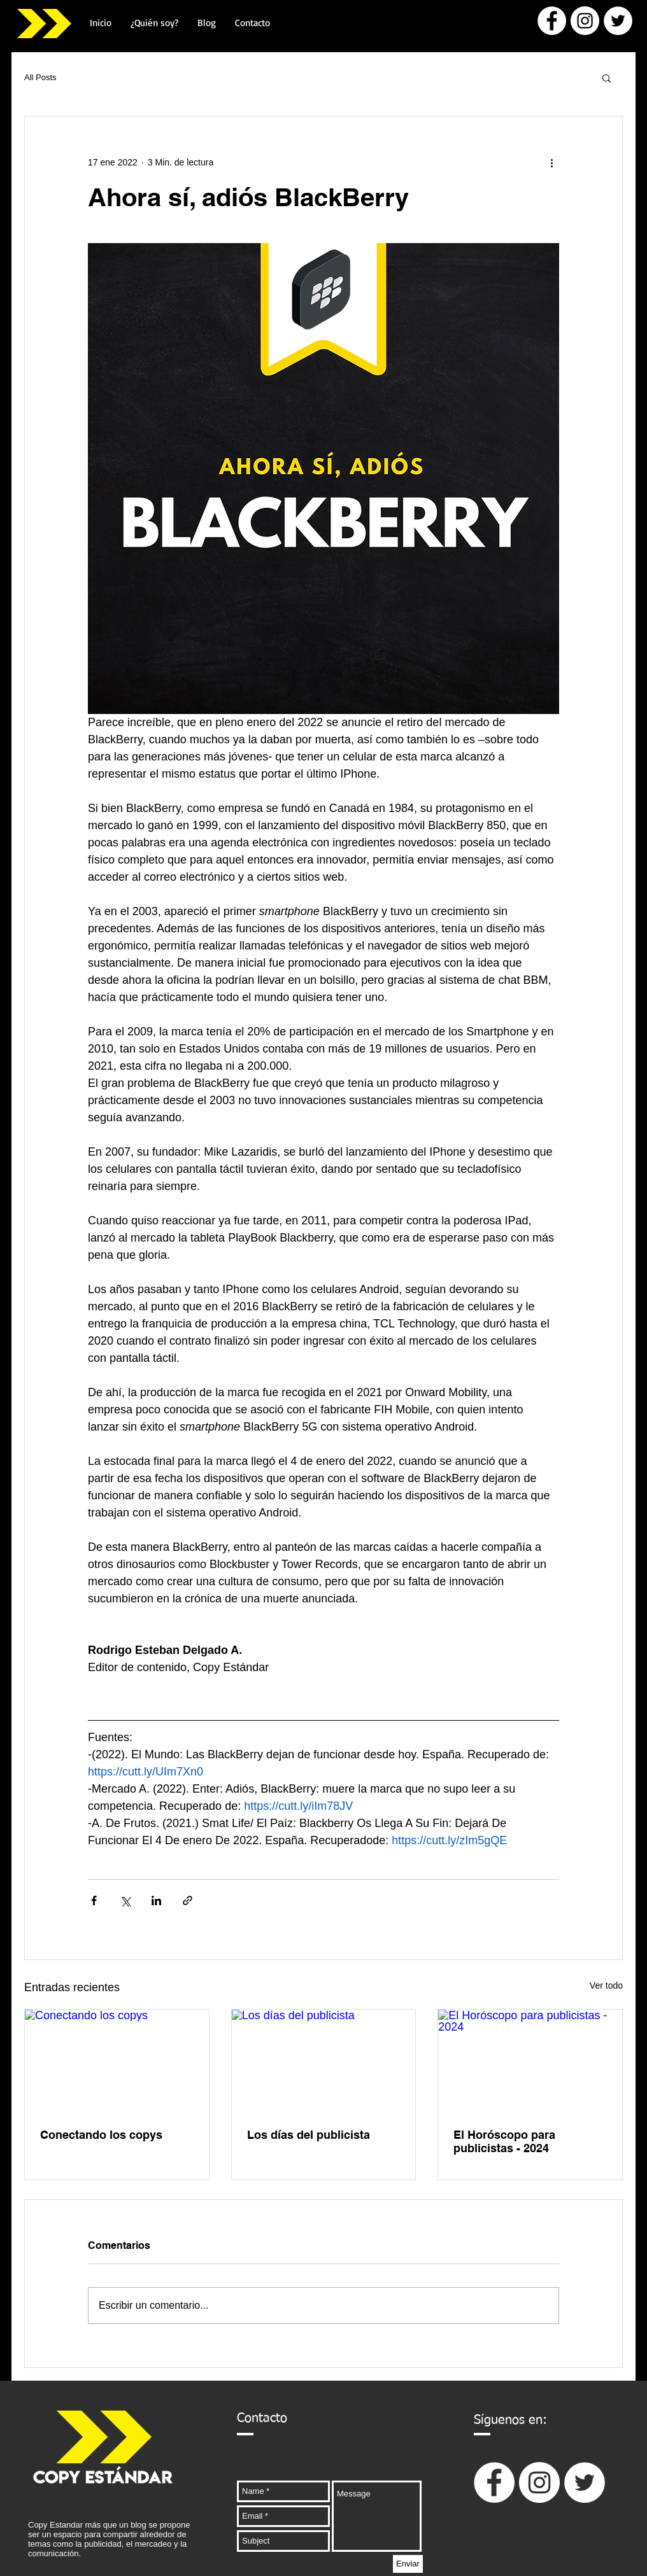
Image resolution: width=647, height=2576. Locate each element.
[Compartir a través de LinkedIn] (156, 1900)
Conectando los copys (101, 2134)
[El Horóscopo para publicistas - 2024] (530, 2061)
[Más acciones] (551, 162)
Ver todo (606, 1985)
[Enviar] (408, 2564)
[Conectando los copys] (117, 2061)
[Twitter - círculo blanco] (618, 20)
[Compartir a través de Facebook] (94, 1900)
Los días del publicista (308, 2134)
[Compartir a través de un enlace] (187, 1900)
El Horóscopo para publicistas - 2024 (504, 2141)
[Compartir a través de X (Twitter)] (125, 1900)
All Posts (40, 77)
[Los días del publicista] (324, 2061)
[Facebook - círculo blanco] (551, 20)
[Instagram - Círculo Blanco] (585, 20)
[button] (607, 78)
